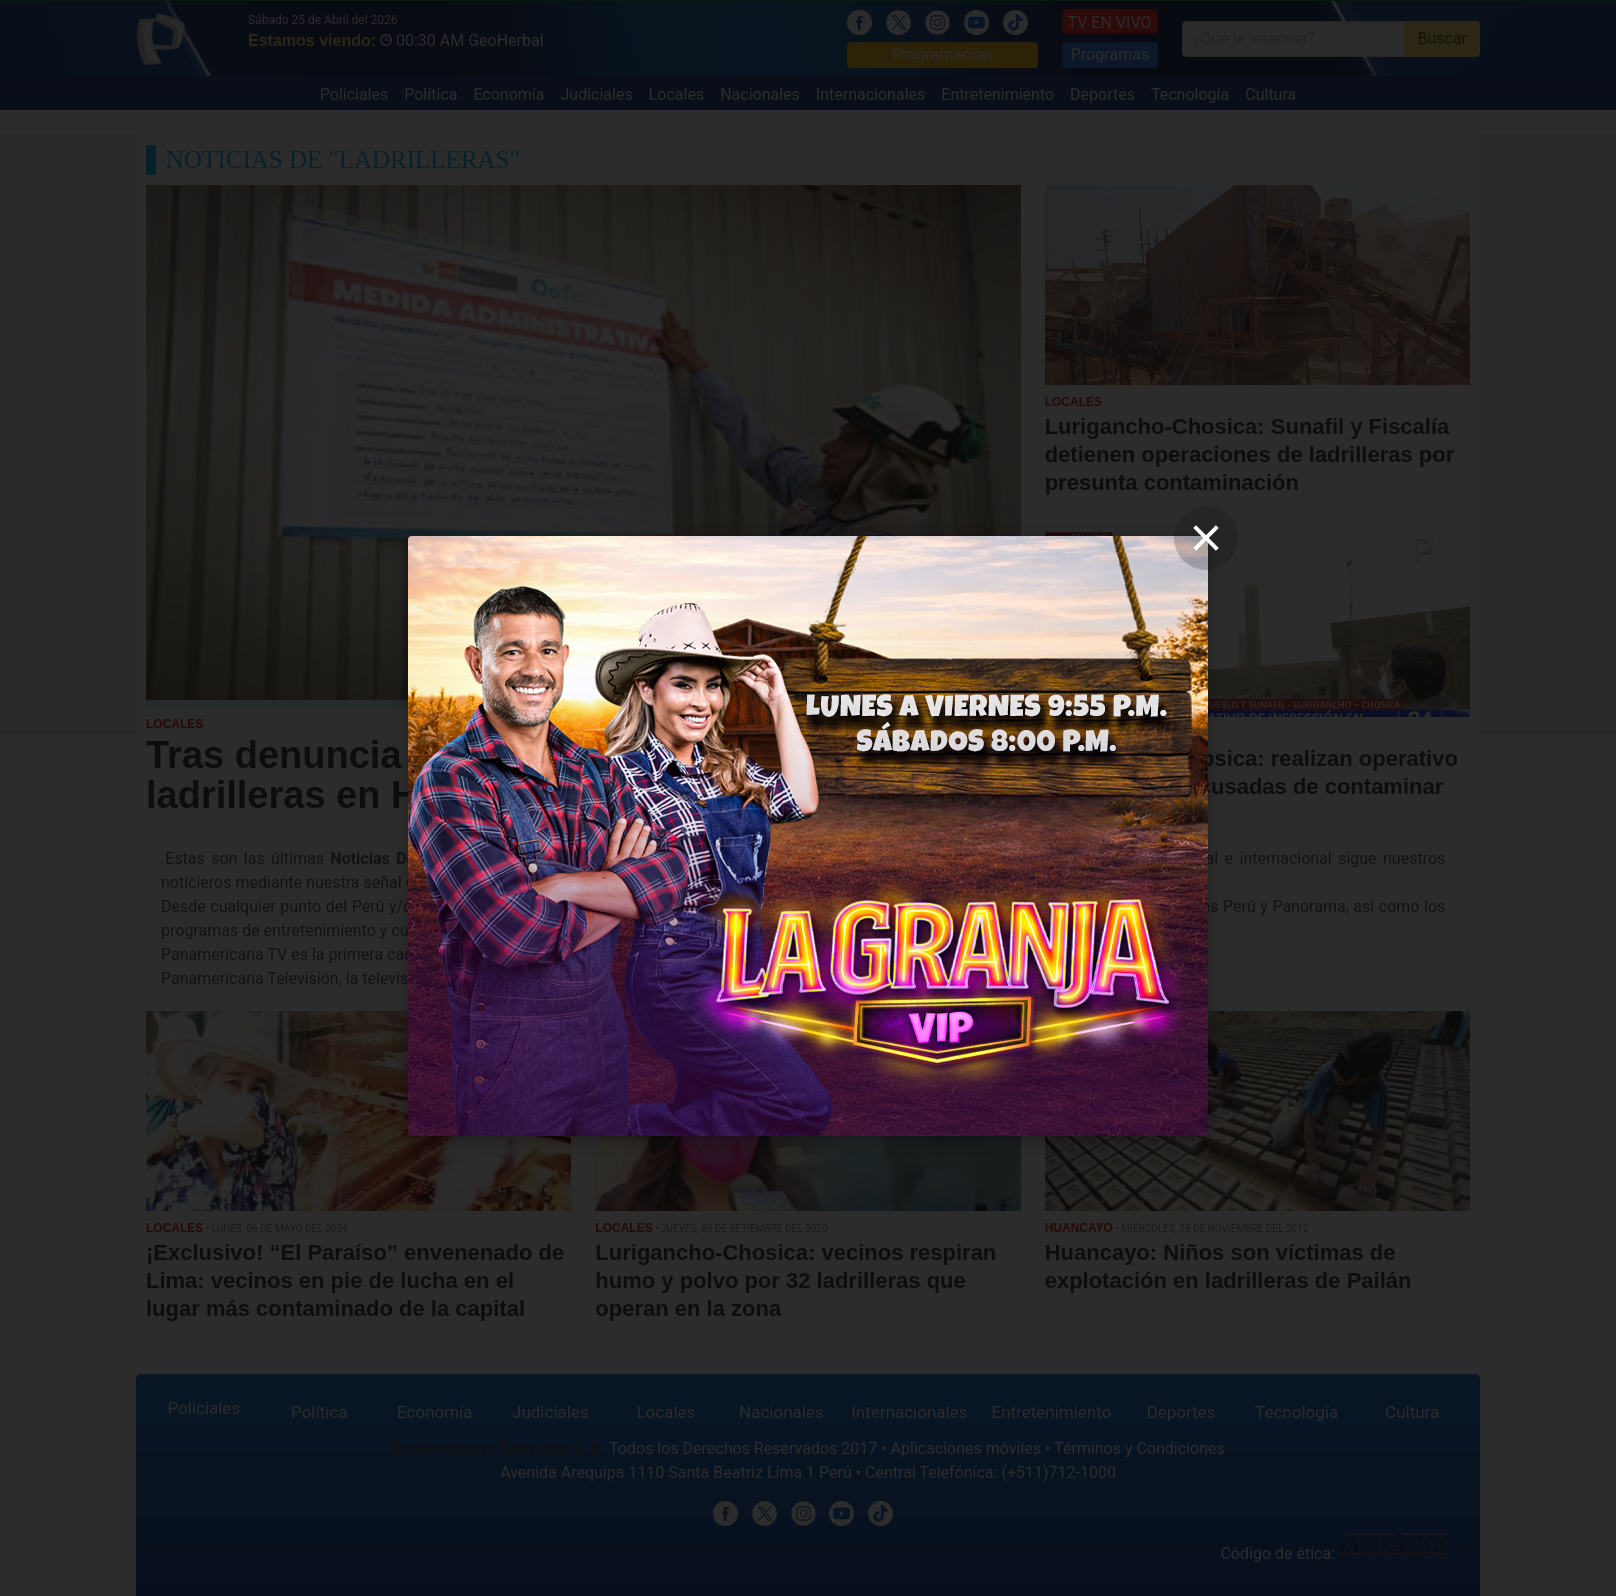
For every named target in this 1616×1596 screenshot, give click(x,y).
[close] (1206, 538)
